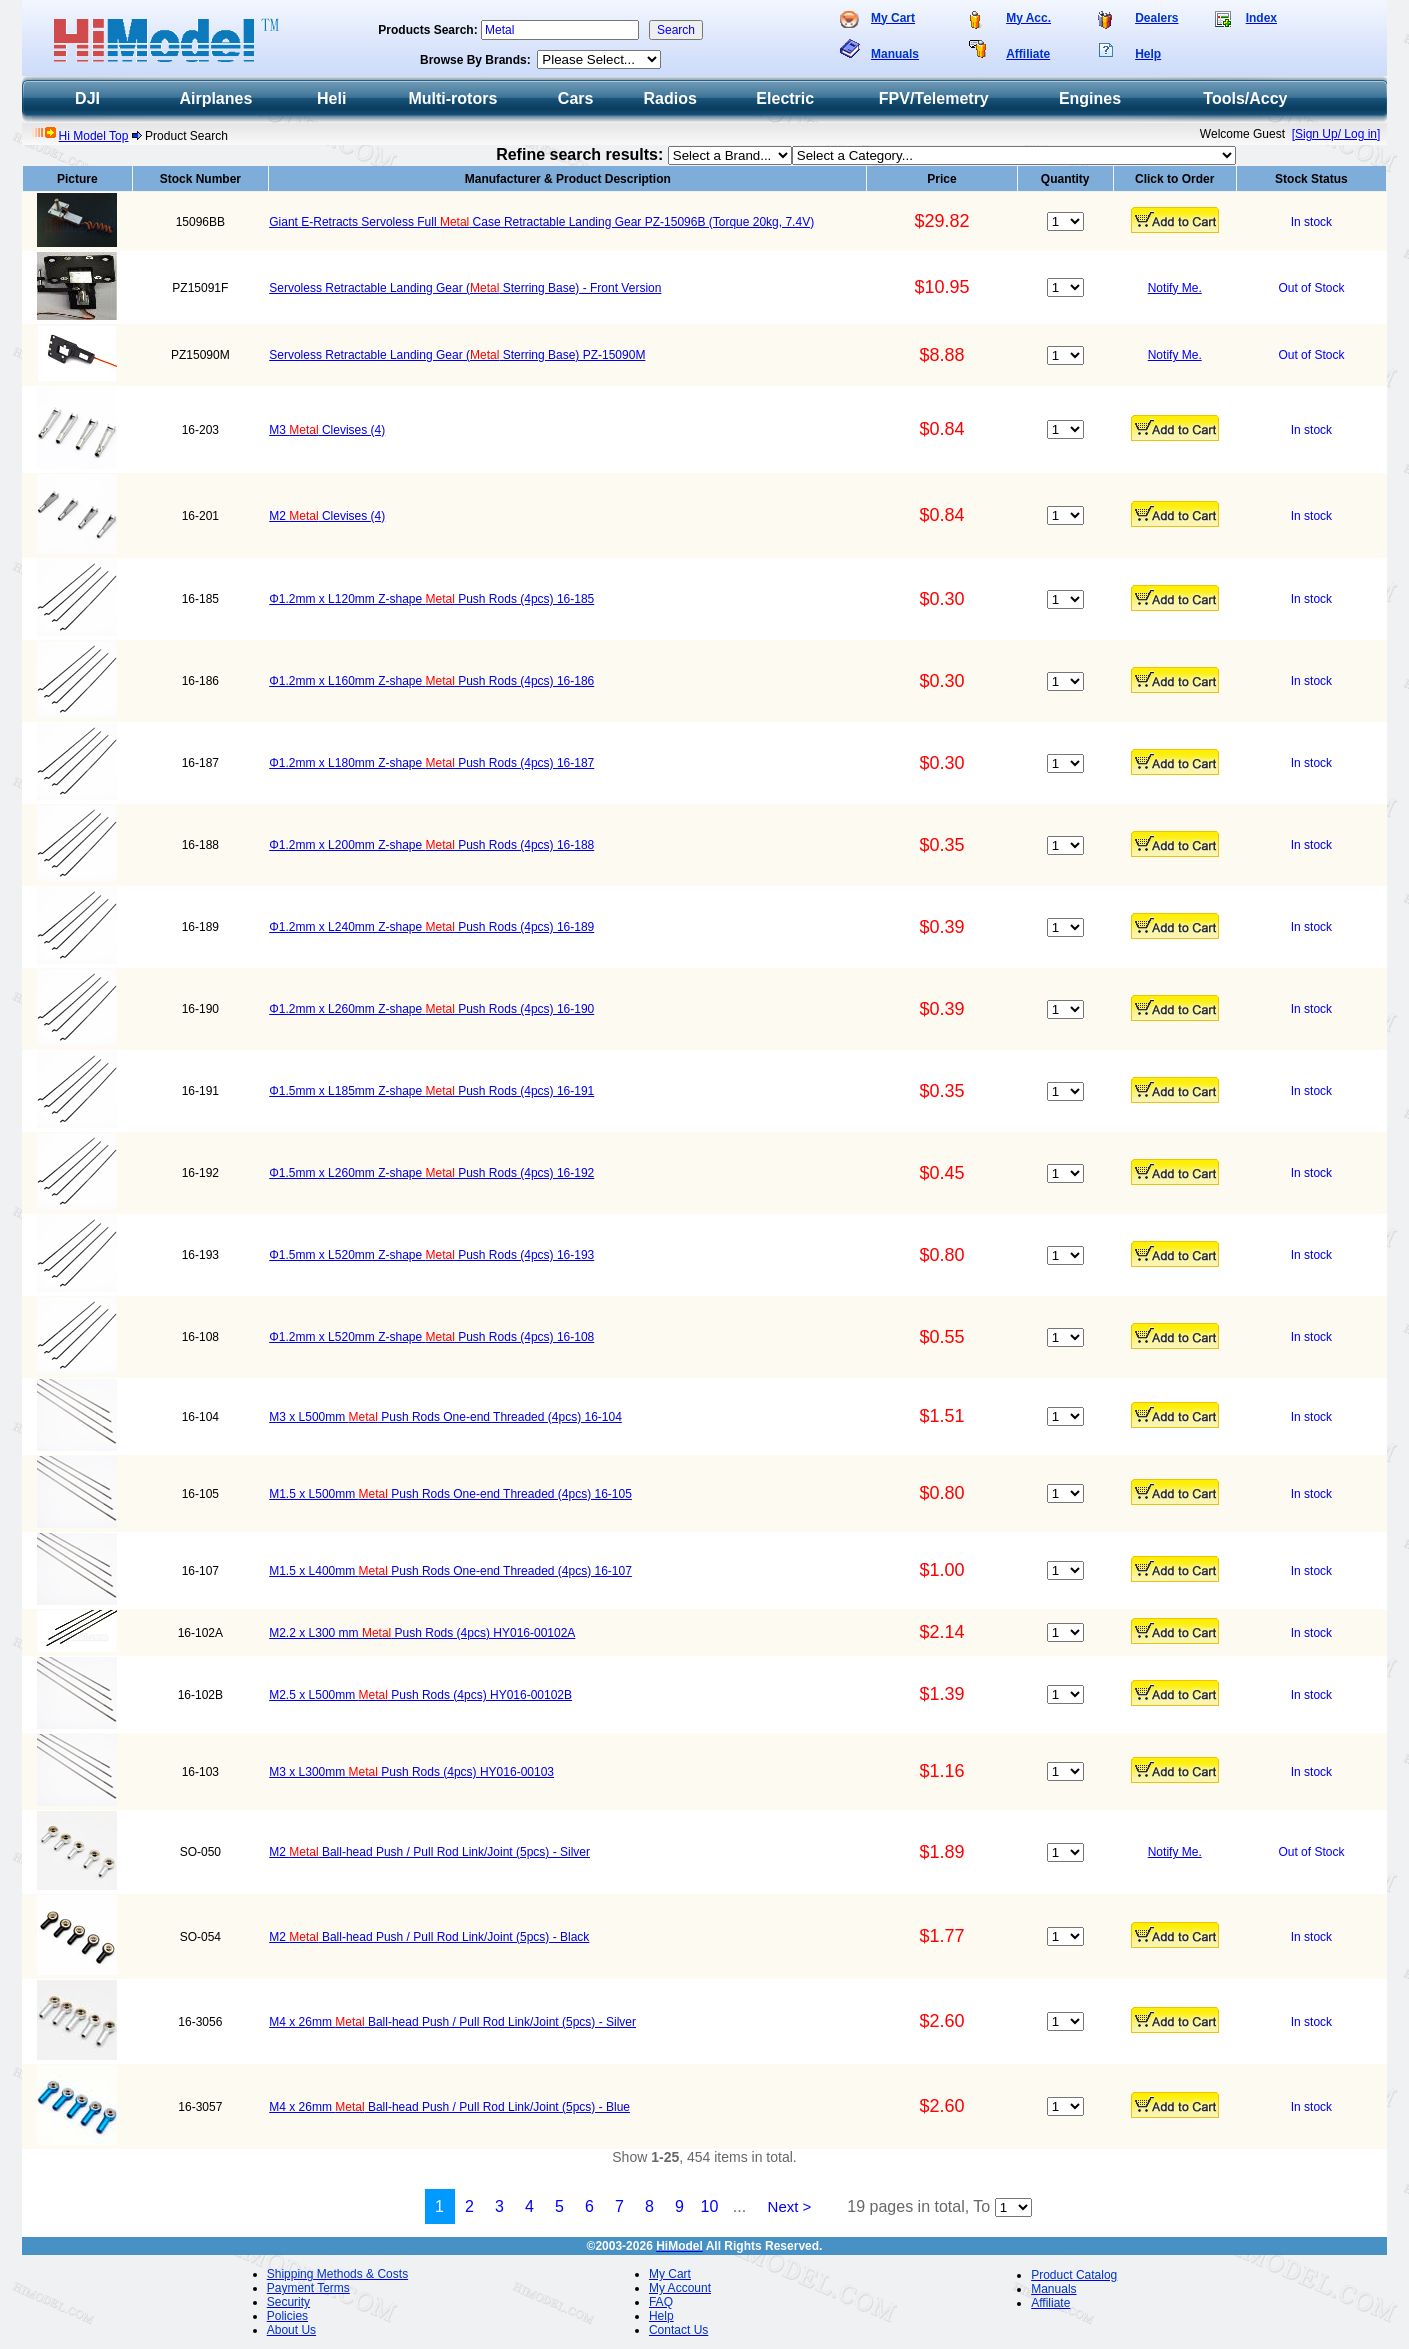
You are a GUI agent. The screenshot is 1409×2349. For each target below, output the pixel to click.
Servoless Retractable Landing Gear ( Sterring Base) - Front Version (465, 288)
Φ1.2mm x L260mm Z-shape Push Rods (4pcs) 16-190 (431, 1009)
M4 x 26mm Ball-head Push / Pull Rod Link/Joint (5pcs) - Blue (449, 2107)
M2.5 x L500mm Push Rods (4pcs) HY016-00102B (420, 1695)
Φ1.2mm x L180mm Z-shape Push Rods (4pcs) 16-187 (431, 763)
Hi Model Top (94, 136)
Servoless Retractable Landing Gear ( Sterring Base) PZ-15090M (457, 355)
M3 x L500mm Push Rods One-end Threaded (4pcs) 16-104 (445, 1417)
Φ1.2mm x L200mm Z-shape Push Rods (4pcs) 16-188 (431, 845)
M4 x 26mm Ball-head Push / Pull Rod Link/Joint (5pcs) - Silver (452, 2022)
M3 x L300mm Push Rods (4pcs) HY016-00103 (411, 1772)
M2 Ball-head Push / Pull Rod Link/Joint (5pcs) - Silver (429, 1852)
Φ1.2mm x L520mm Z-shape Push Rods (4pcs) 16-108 (431, 1337)
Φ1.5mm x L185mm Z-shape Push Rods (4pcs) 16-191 (431, 1091)
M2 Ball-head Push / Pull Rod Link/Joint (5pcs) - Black (429, 1937)
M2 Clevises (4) (327, 516)
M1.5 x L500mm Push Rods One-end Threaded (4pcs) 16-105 (450, 1494)
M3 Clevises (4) (327, 430)
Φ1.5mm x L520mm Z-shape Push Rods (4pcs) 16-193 (431, 1255)
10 (710, 2206)
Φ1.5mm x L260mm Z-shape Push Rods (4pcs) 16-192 (431, 1173)
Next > (790, 2206)
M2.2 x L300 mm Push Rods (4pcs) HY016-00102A (422, 1633)
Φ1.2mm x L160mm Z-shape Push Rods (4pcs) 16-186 (431, 681)
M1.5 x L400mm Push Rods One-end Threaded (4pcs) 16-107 (450, 1571)
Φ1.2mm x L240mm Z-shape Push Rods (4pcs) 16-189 (431, 927)
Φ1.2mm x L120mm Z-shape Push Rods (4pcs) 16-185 (431, 599)
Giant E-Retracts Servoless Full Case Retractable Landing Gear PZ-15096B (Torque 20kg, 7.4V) (541, 222)
